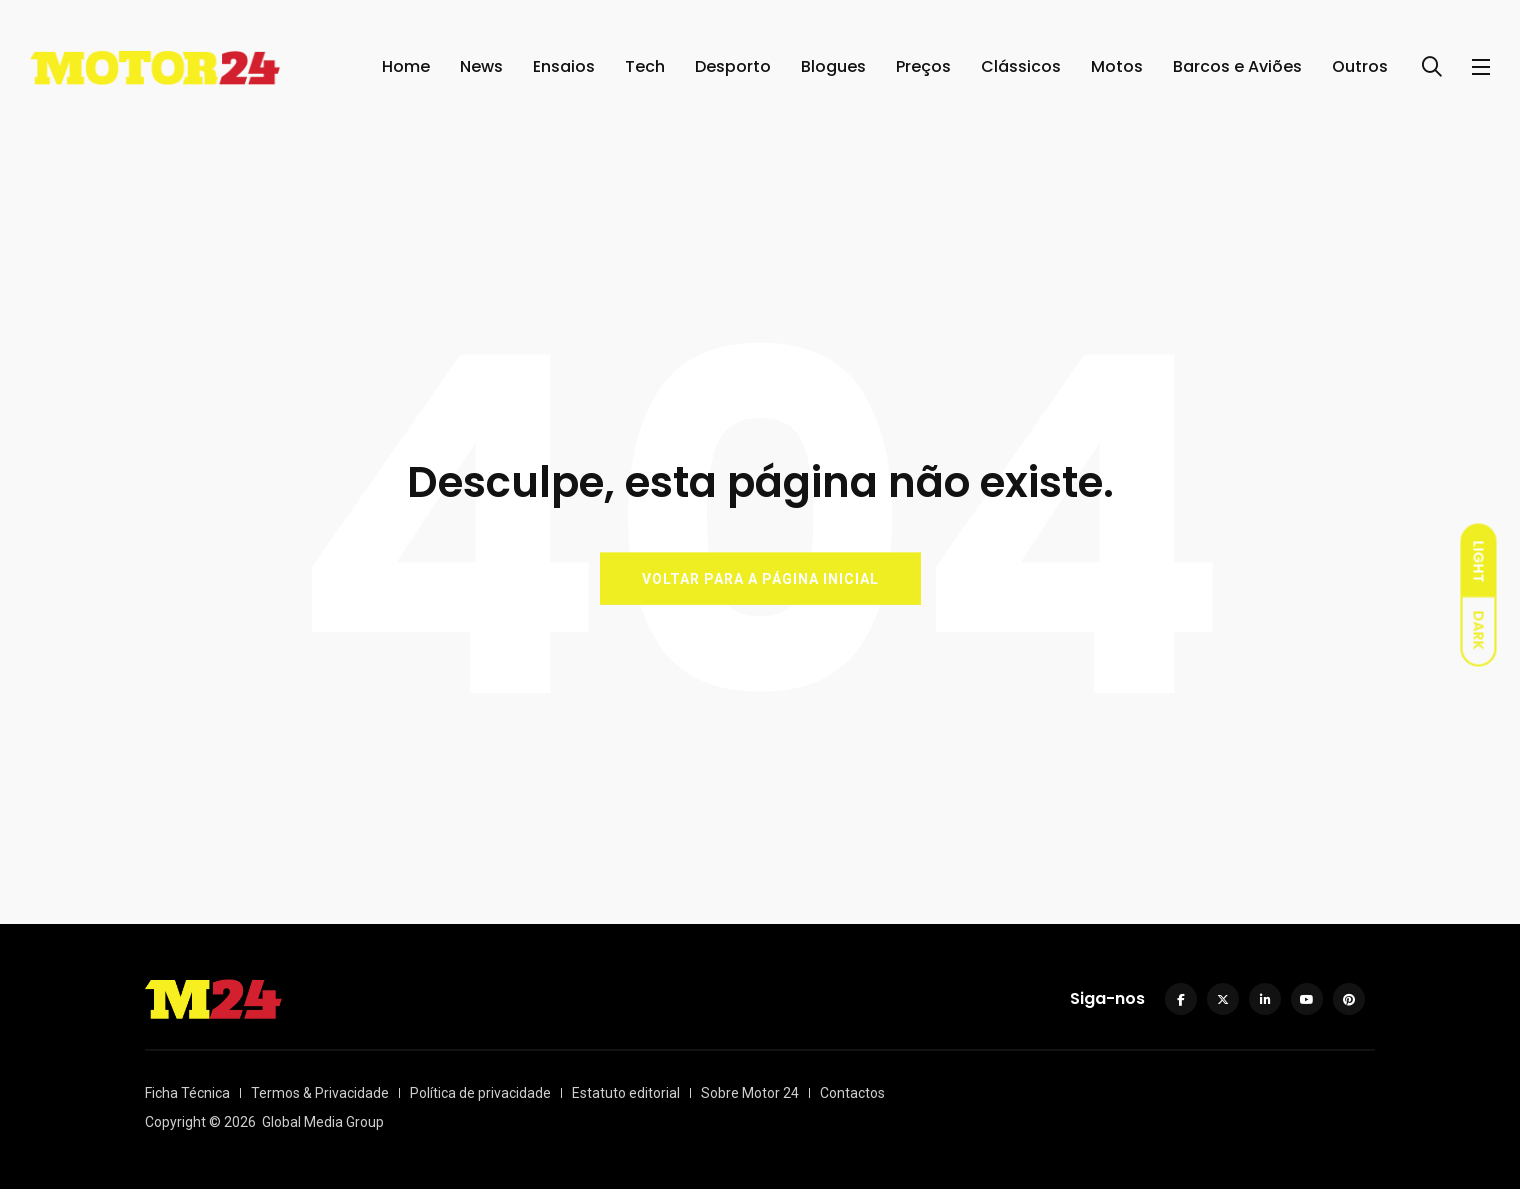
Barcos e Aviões (1237, 66)
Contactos (852, 1093)
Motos (1117, 66)
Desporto (733, 66)
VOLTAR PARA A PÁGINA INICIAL (760, 578)
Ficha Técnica (187, 1093)
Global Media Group (323, 1122)
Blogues (833, 66)
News (481, 66)
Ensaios (564, 66)
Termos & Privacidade (320, 1093)
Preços (923, 66)
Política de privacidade (480, 1093)
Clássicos (1021, 66)
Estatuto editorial (626, 1093)
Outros (1360, 66)
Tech (645, 66)
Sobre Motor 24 (750, 1093)
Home (406, 66)
